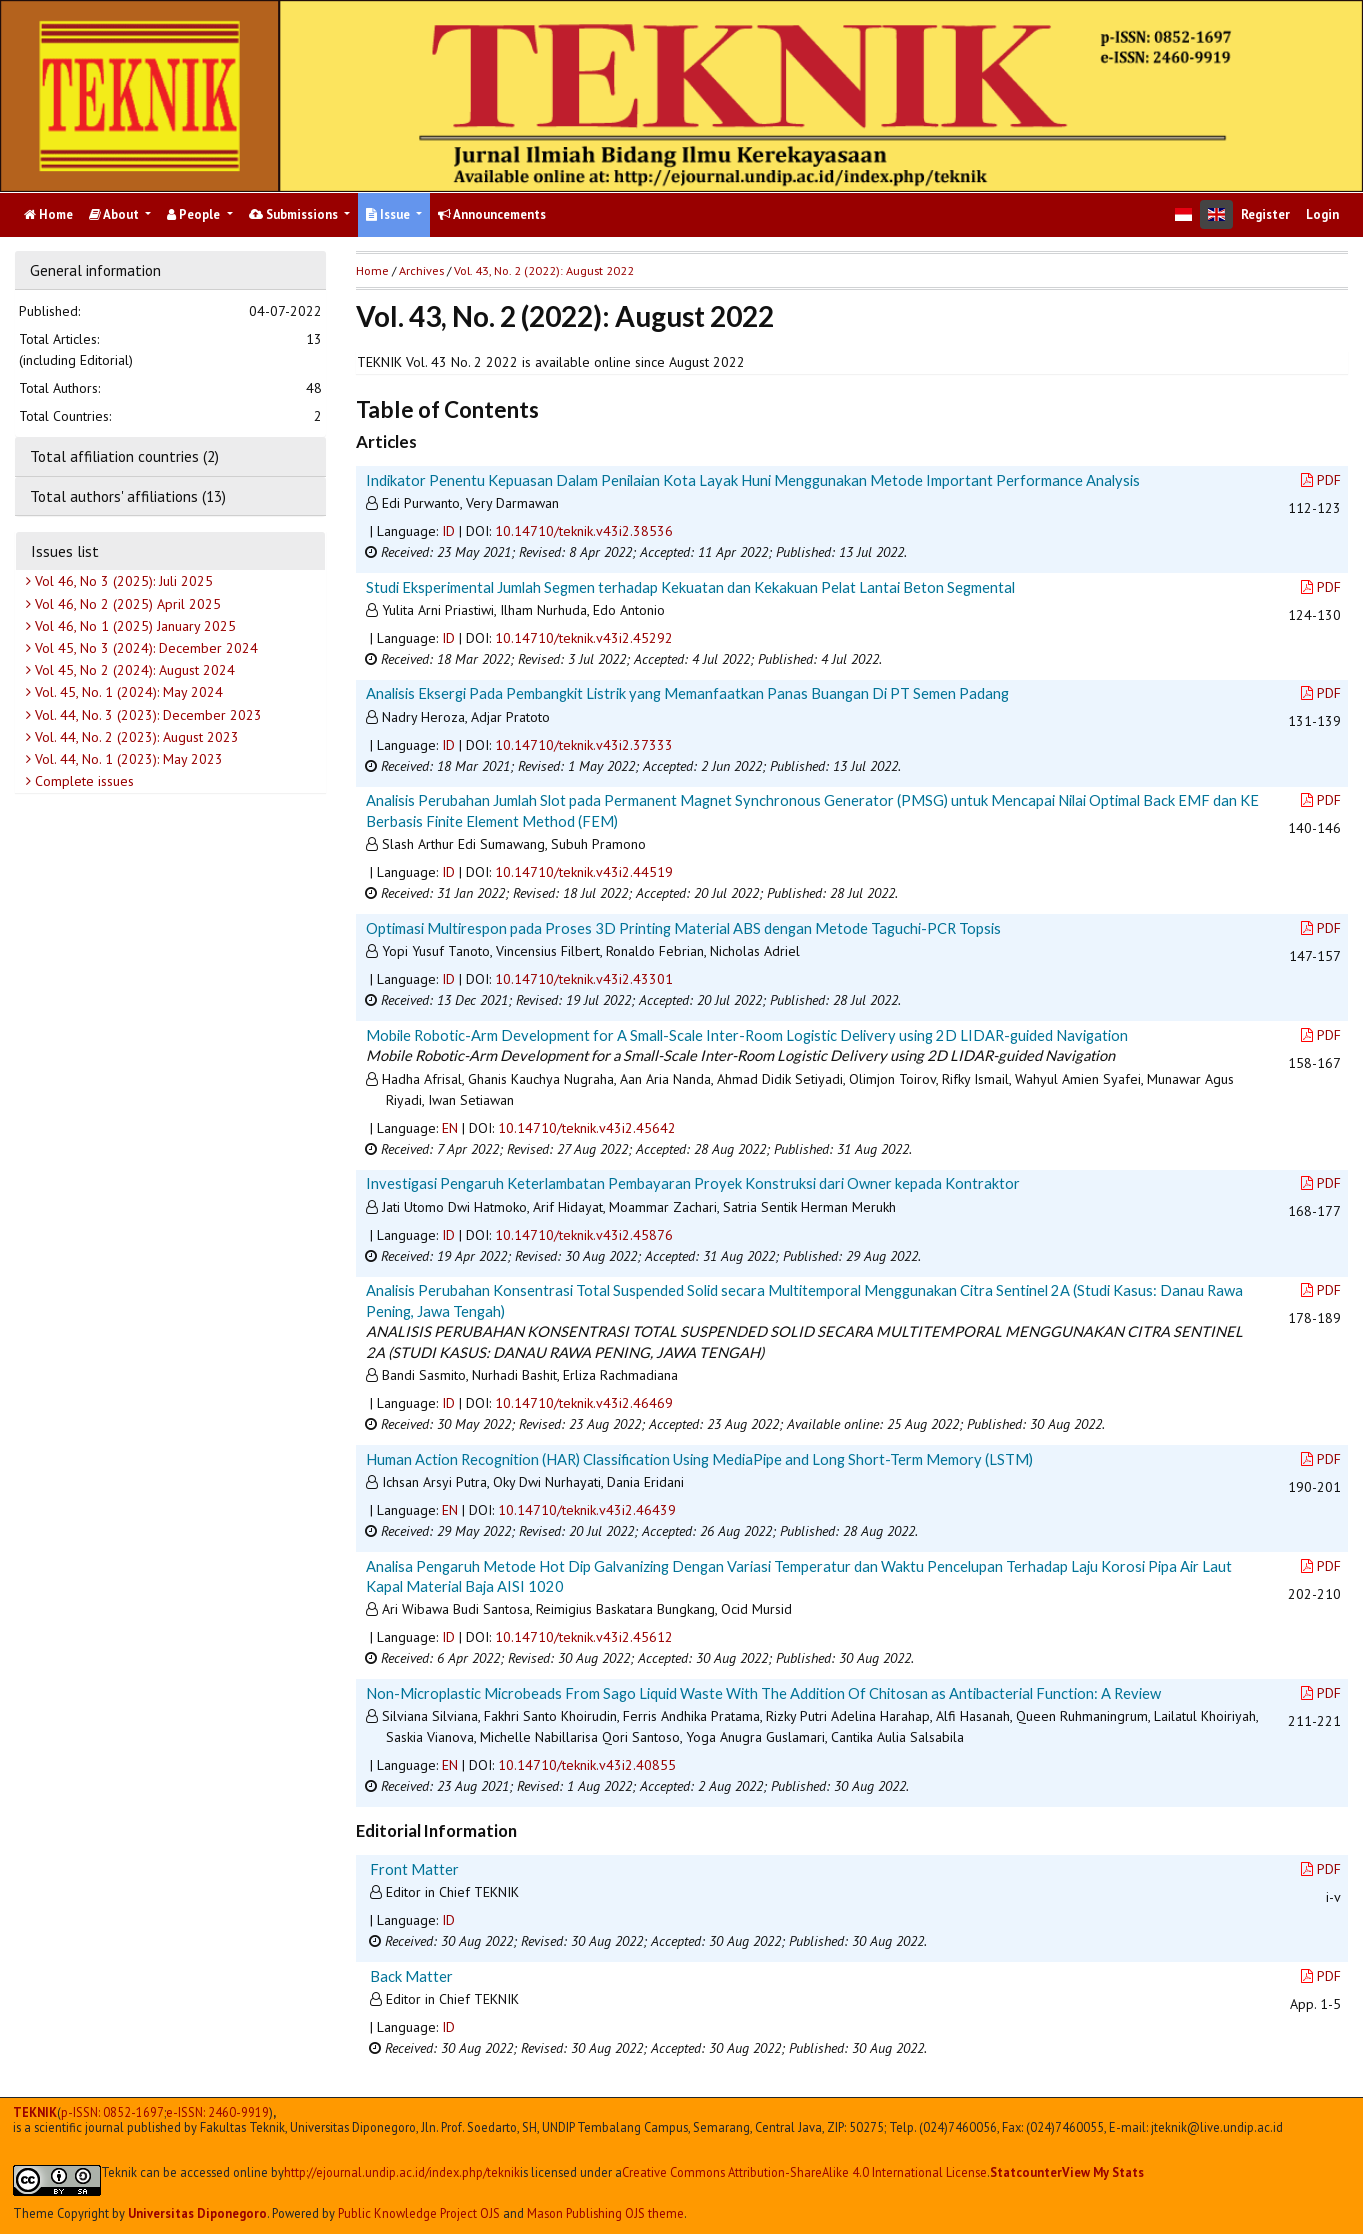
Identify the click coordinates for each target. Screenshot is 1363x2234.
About (115, 214)
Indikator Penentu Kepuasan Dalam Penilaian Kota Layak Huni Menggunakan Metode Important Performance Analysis (753, 480)
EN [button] (450, 1128)
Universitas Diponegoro (197, 2213)
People (195, 214)
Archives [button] (421, 270)
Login (1322, 214)
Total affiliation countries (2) (124, 456)
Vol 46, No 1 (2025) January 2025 (133, 626)
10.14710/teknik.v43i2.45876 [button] (584, 1235)
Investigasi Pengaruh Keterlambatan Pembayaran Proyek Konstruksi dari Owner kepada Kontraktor (693, 1183)
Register (1265, 214)
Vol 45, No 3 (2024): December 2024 (144, 648)
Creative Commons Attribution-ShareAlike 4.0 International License (804, 2172)
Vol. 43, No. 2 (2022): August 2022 (544, 270)
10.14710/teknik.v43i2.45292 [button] (584, 638)
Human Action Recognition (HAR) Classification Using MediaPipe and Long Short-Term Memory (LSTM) (699, 1459)
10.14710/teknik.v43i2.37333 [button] (584, 745)
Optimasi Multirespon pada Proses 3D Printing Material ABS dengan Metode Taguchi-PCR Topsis (683, 928)
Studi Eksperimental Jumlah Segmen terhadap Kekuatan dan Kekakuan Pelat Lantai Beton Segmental (690, 587)
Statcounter (1026, 2172)
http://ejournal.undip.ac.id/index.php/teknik (402, 2172)
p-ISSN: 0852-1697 (112, 2112)
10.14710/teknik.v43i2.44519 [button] (584, 872)
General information (95, 270)
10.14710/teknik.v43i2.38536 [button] (584, 531)
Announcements (492, 214)
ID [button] (448, 531)
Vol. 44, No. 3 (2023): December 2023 (146, 715)
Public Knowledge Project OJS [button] (419, 2213)
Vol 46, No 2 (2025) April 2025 (126, 604)
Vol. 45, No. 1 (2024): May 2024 (127, 692)
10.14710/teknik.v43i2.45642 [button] (587, 1128)
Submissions (295, 214)
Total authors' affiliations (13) (128, 496)
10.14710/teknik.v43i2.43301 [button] (584, 979)
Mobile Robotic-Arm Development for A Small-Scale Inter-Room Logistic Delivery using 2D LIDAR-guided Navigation (747, 1035)
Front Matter (414, 1869)
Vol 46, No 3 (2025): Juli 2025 (122, 581)
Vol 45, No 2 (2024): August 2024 (133, 670)
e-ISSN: (217, 2112)
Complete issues (82, 781)
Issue (389, 214)
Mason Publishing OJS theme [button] (605, 2213)
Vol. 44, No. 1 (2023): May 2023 (127, 759)
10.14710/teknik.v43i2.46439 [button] (587, 1510)
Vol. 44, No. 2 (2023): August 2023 (135, 737)
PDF (1321, 480)
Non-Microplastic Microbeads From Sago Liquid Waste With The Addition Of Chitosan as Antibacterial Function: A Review (763, 1693)
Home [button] (372, 270)
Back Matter (411, 1976)
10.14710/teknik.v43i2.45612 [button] (584, 1637)
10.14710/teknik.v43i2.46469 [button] (584, 1403)
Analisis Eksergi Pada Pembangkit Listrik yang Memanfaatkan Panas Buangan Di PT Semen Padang (687, 693)
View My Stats (1103, 2172)
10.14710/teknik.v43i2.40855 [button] (587, 1765)
